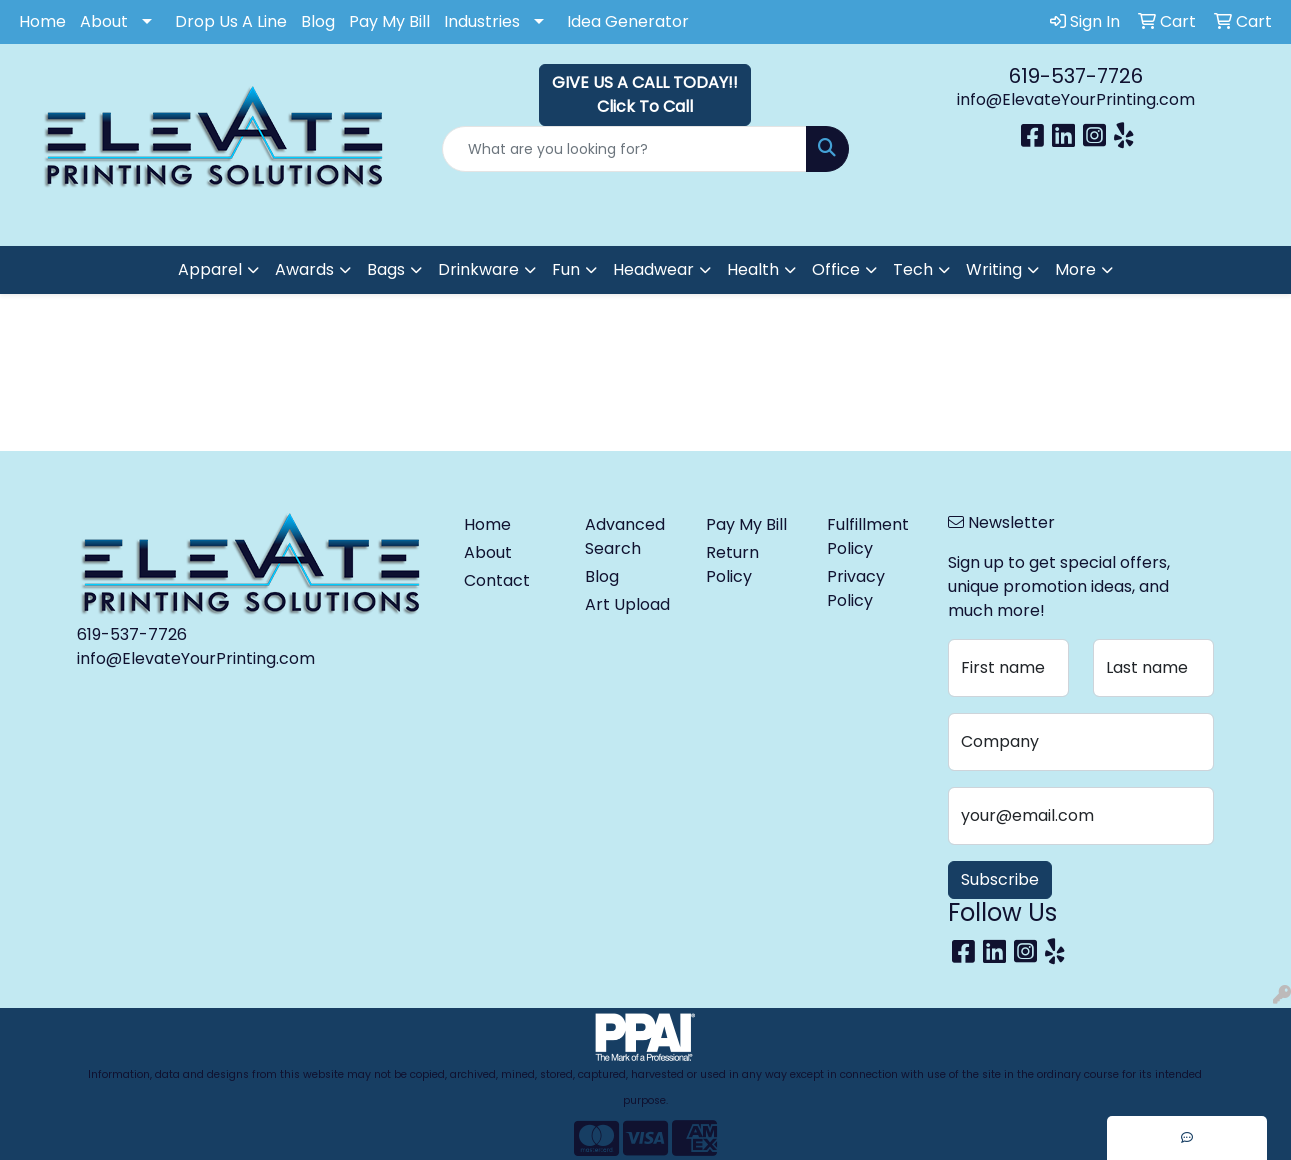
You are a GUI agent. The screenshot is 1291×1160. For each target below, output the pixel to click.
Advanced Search (625, 536)
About (104, 21)
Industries (482, 21)
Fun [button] (566, 269)
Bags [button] (386, 269)
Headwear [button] (653, 269)
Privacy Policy (856, 588)
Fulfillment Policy (868, 536)
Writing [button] (994, 269)
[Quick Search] (624, 149)
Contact (497, 580)
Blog (318, 21)
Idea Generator (628, 21)
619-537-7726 (1076, 76)
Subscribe (1000, 879)
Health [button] (753, 269)
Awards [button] (304, 269)
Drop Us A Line (231, 21)
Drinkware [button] (478, 269)
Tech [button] (913, 269)
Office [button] (836, 269)
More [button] (1075, 269)
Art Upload (627, 604)
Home (42, 21)
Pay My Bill (389, 21)
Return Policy (732, 564)
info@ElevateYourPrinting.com (1076, 99)
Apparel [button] (210, 269)
